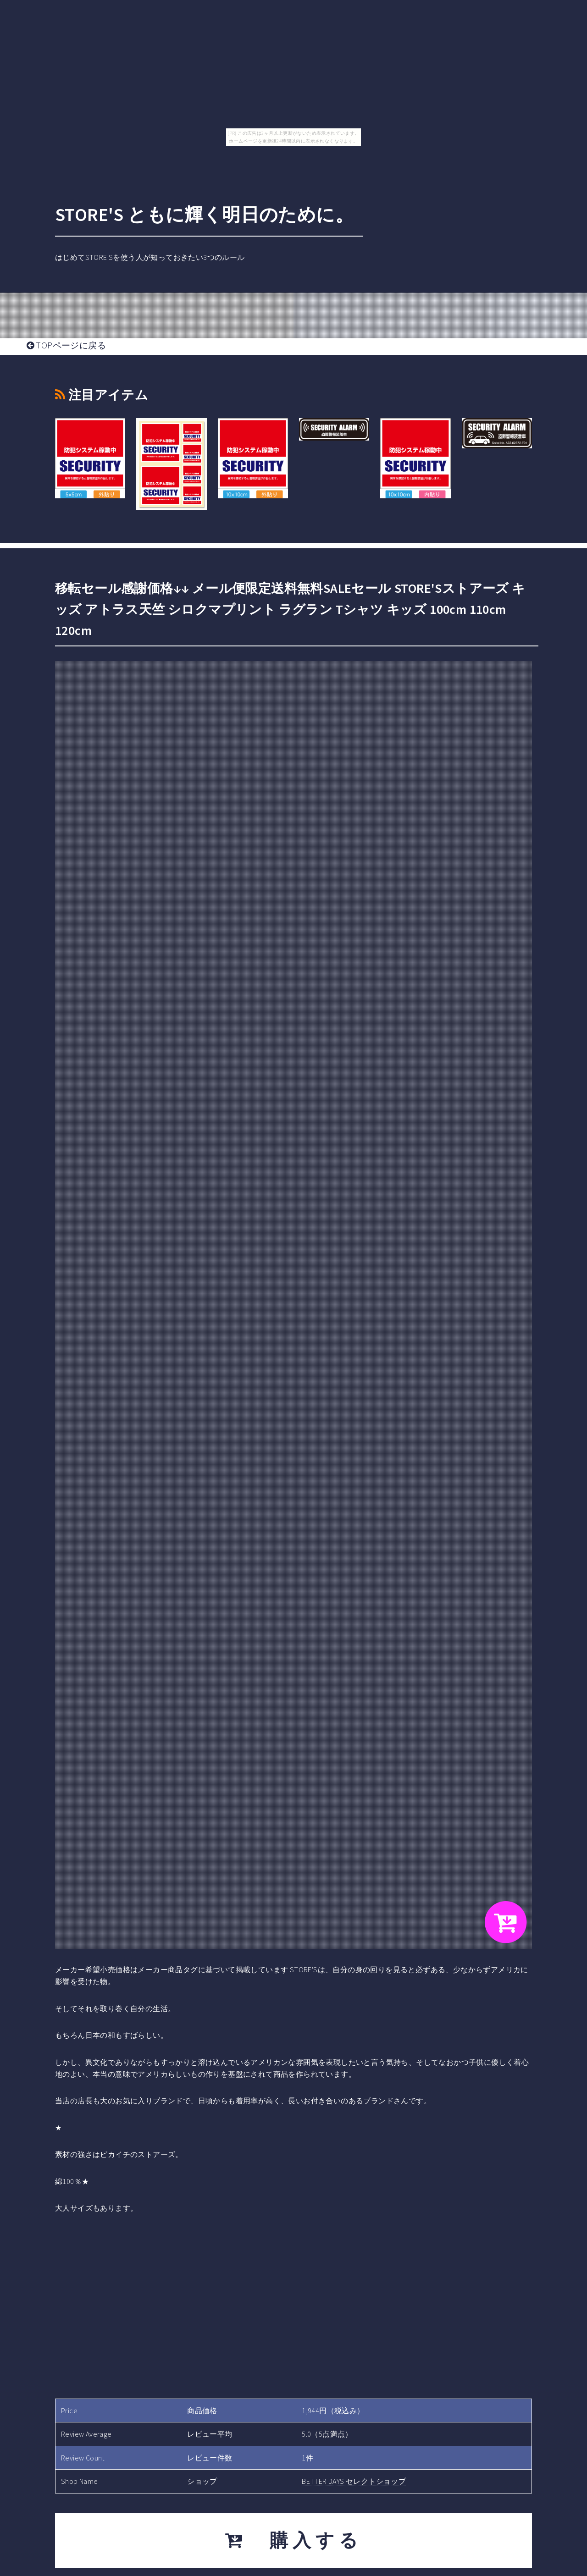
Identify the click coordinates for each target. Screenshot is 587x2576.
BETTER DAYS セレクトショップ (354, 2481)
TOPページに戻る (66, 345)
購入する (293, 2540)
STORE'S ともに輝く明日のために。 (204, 214)
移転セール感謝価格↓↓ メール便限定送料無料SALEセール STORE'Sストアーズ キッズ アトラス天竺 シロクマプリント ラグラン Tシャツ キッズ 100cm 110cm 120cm (290, 609)
